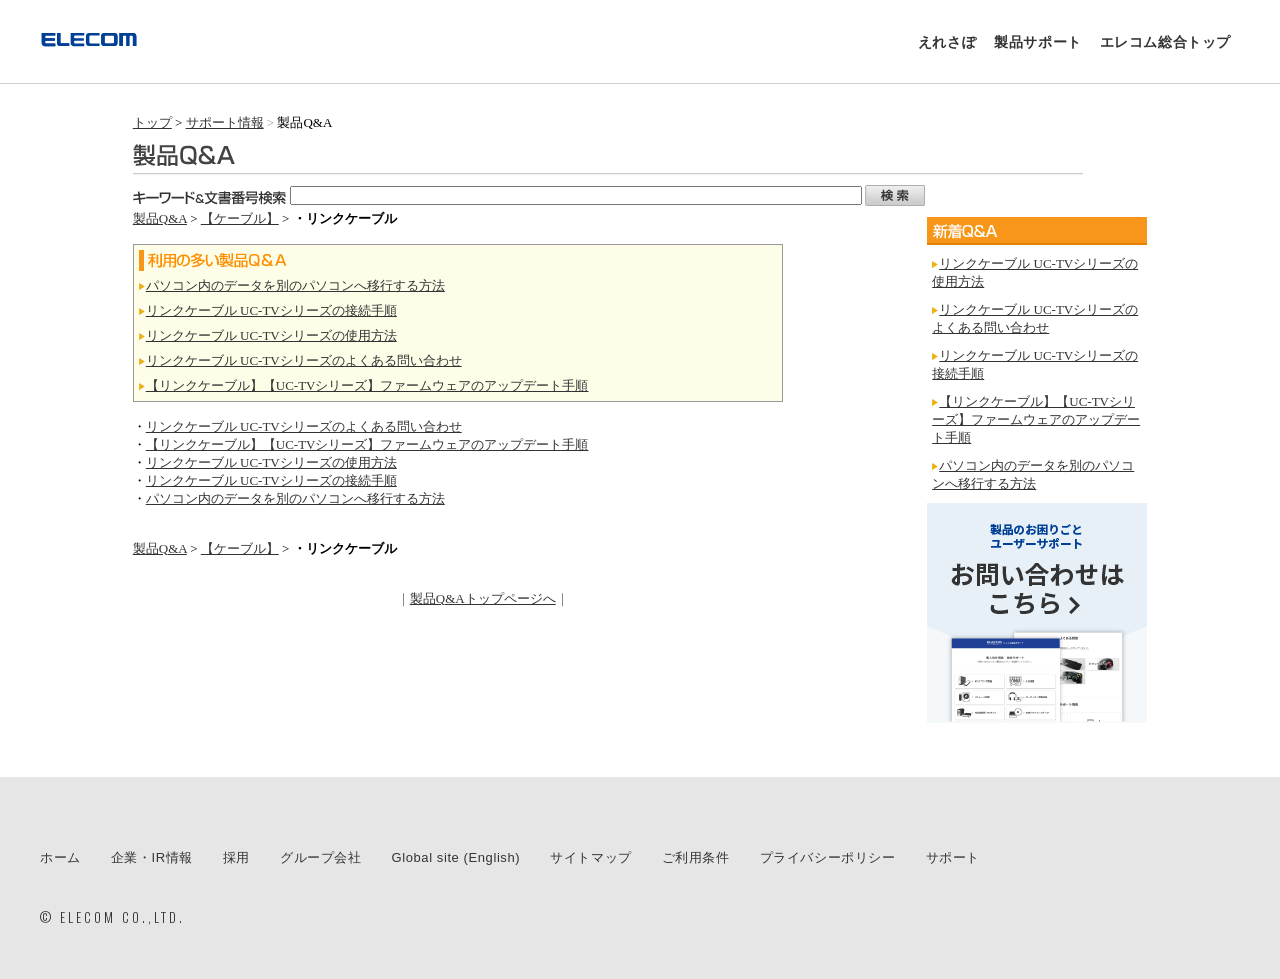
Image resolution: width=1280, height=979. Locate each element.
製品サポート (1038, 42)
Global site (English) (456, 857)
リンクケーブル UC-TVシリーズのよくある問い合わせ (304, 360)
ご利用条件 (696, 857)
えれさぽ (947, 42)
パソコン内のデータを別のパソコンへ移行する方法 (295, 285)
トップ (152, 122)
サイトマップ (591, 857)
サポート (953, 857)
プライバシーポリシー (828, 857)
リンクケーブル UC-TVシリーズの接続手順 (271, 310)
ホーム (60, 857)
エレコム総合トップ (1165, 42)
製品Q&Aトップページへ (483, 598)
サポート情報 (225, 122)
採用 (236, 857)
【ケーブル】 (240, 218)
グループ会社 (321, 857)
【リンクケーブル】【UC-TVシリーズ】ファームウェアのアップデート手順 (367, 385)
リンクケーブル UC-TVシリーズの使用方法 (271, 335)
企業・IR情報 (152, 857)
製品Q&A (160, 218)
